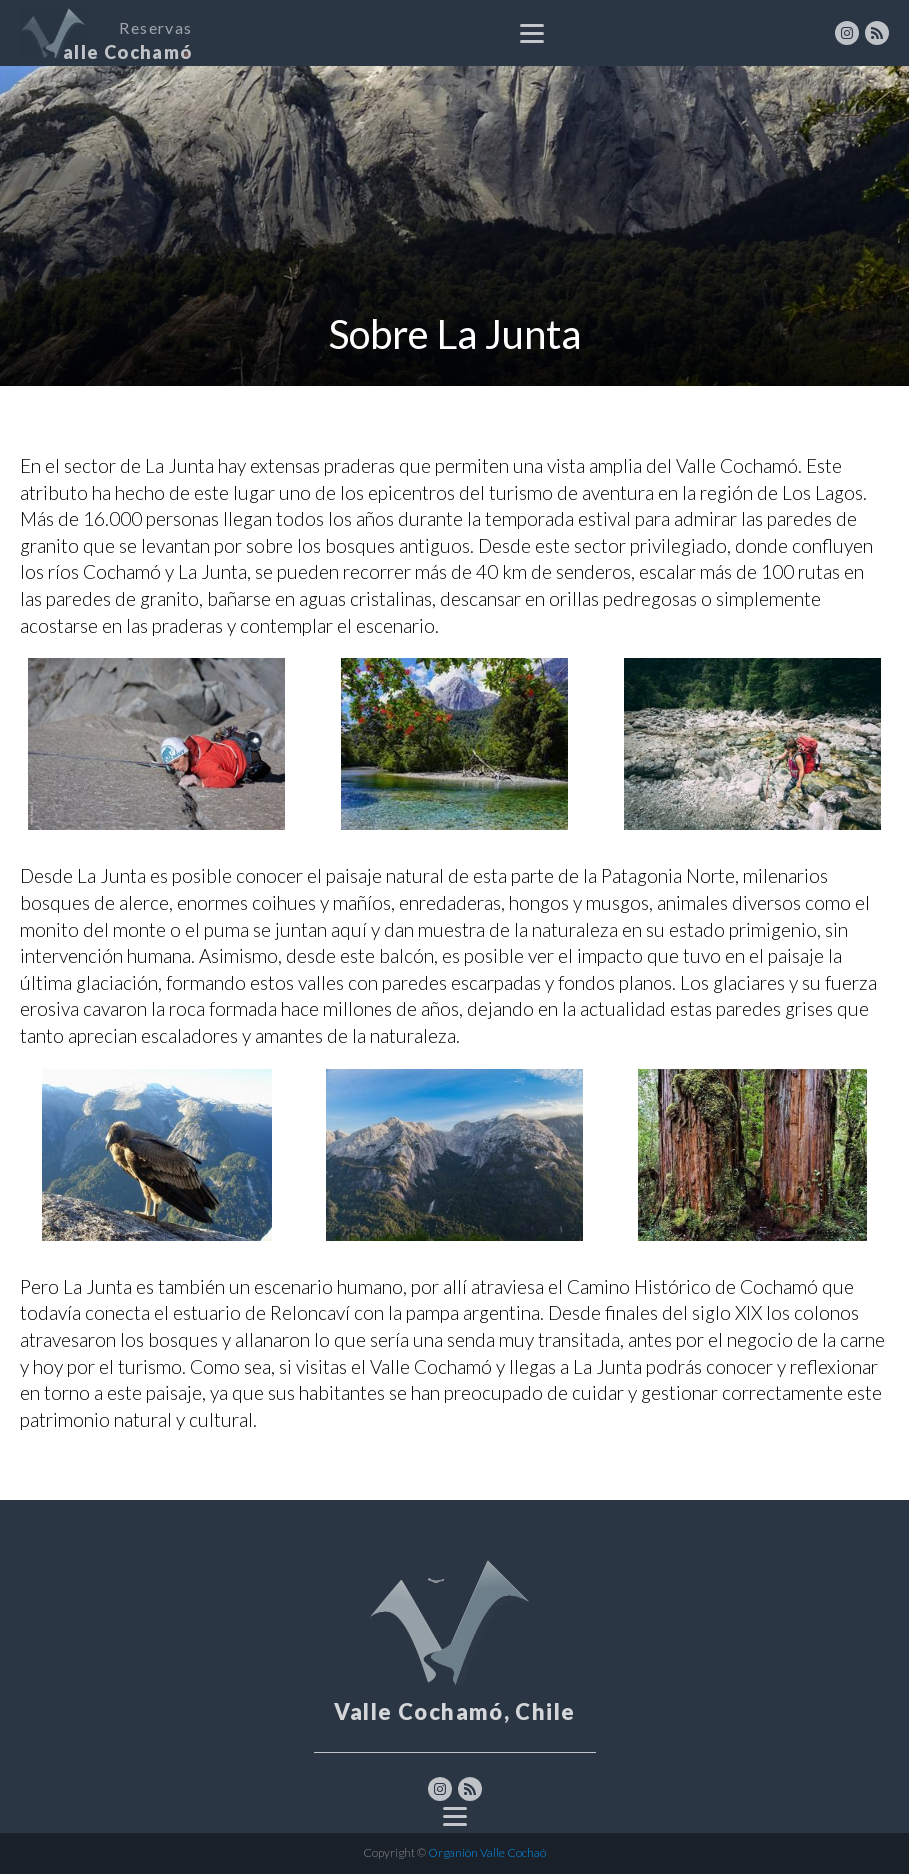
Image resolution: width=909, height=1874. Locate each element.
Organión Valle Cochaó (486, 1852)
